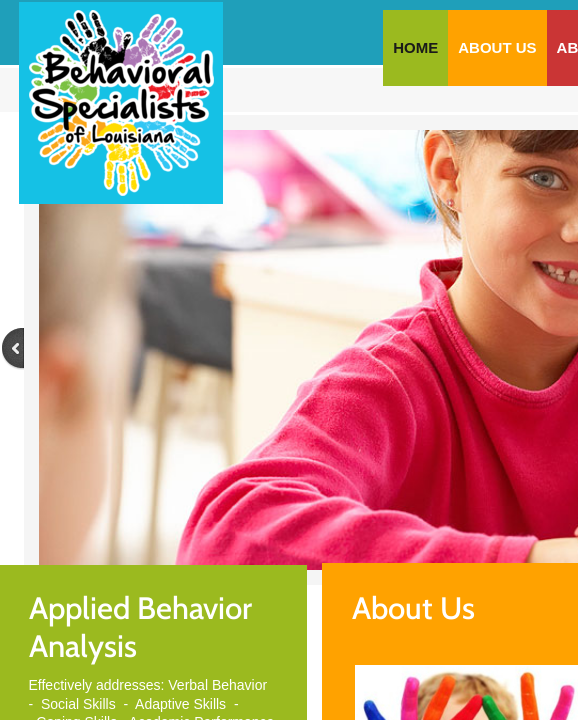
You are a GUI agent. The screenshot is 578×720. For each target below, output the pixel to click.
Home (415, 47)
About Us (497, 47)
